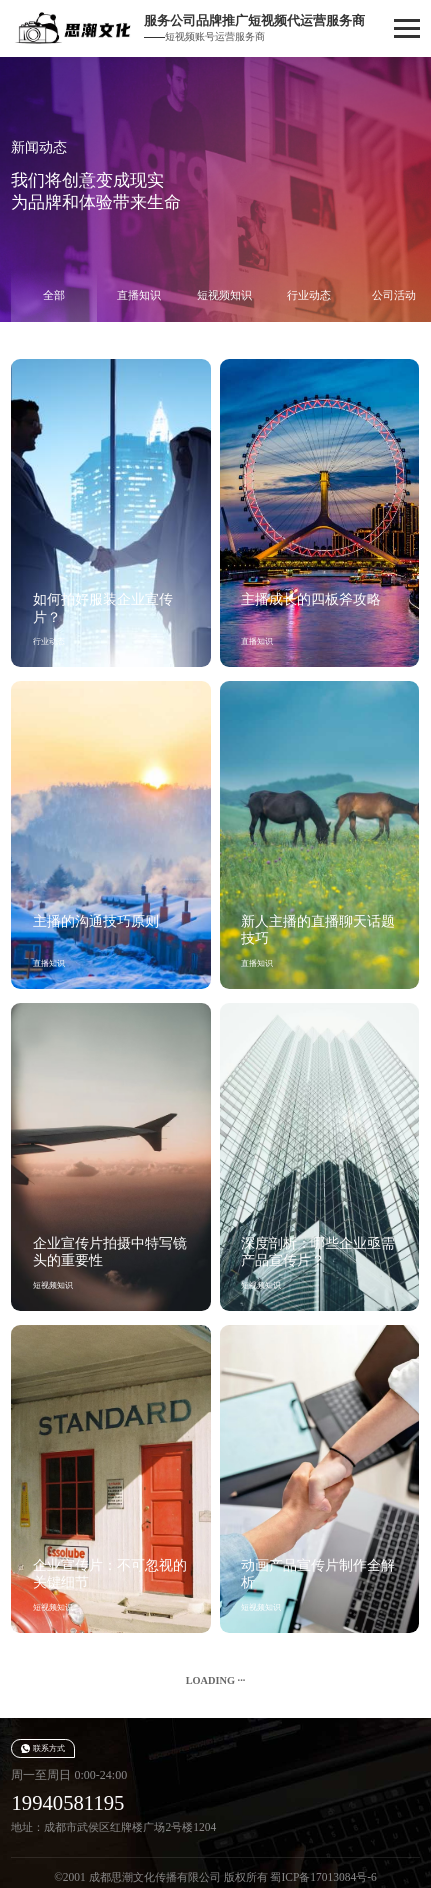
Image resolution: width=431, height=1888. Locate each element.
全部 (54, 295)
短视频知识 (224, 295)
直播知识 (139, 295)
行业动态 (309, 295)
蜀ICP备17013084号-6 (323, 1877)
